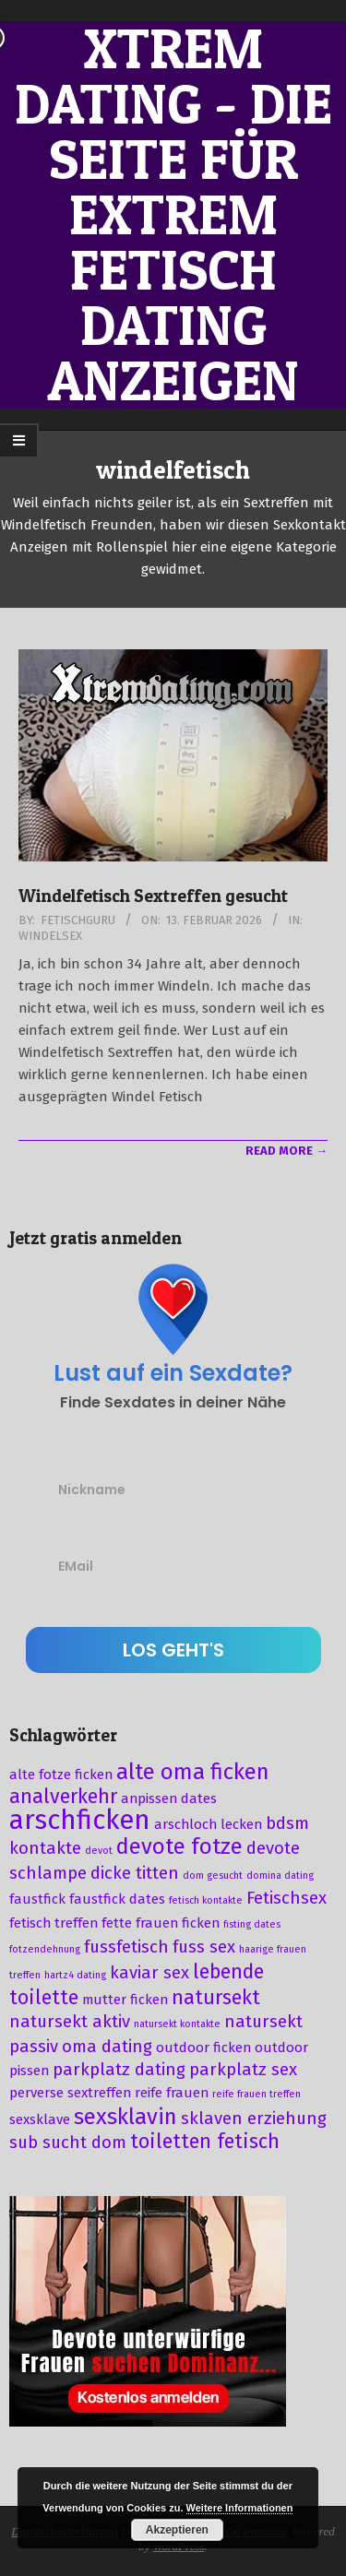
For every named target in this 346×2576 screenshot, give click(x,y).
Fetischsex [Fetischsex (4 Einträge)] (286, 1898)
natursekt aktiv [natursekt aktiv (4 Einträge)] (69, 2022)
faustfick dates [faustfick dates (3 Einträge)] (117, 1899)
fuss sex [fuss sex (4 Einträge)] (204, 1947)
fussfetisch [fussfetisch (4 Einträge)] (126, 1947)
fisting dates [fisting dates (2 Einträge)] (251, 1924)
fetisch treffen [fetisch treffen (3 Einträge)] (53, 1923)
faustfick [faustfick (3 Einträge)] (37, 1899)
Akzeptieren (177, 2529)
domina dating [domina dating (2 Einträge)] (280, 1876)
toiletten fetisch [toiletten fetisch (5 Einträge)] (205, 2142)
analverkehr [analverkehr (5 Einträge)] (63, 1797)
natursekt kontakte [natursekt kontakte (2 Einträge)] (177, 2024)
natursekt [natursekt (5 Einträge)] (216, 1998)
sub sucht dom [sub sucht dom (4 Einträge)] (67, 2142)
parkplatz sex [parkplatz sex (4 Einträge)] (243, 2070)
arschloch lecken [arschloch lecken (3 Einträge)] (208, 1824)
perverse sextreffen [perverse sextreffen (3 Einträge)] (70, 2092)
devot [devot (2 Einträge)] (99, 1851)
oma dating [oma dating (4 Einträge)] (107, 2046)
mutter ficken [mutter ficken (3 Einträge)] (125, 1999)
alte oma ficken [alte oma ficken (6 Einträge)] (192, 1772)
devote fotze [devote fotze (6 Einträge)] (179, 1846)
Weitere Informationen (239, 2507)
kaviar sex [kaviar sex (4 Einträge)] (149, 1973)
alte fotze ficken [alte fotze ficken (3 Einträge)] (61, 1774)
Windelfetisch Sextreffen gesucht (153, 896)
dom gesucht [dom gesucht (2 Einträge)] (213, 1876)
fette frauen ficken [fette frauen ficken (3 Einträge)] (160, 1923)
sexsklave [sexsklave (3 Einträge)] (39, 2119)
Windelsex (50, 936)
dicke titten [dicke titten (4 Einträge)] (134, 1873)
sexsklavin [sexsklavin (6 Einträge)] (125, 2117)
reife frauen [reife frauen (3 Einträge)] (172, 2092)
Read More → (286, 1150)
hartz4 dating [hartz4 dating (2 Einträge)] (75, 1975)
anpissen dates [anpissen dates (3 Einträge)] (169, 1798)
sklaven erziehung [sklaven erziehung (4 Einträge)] (254, 2118)
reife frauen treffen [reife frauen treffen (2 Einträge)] (256, 2094)
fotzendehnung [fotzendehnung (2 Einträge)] (44, 1949)
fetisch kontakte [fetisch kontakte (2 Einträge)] (206, 1900)
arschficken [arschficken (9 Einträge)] (79, 1820)
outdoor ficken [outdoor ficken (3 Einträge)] (203, 2047)
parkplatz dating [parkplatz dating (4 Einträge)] (119, 2070)
